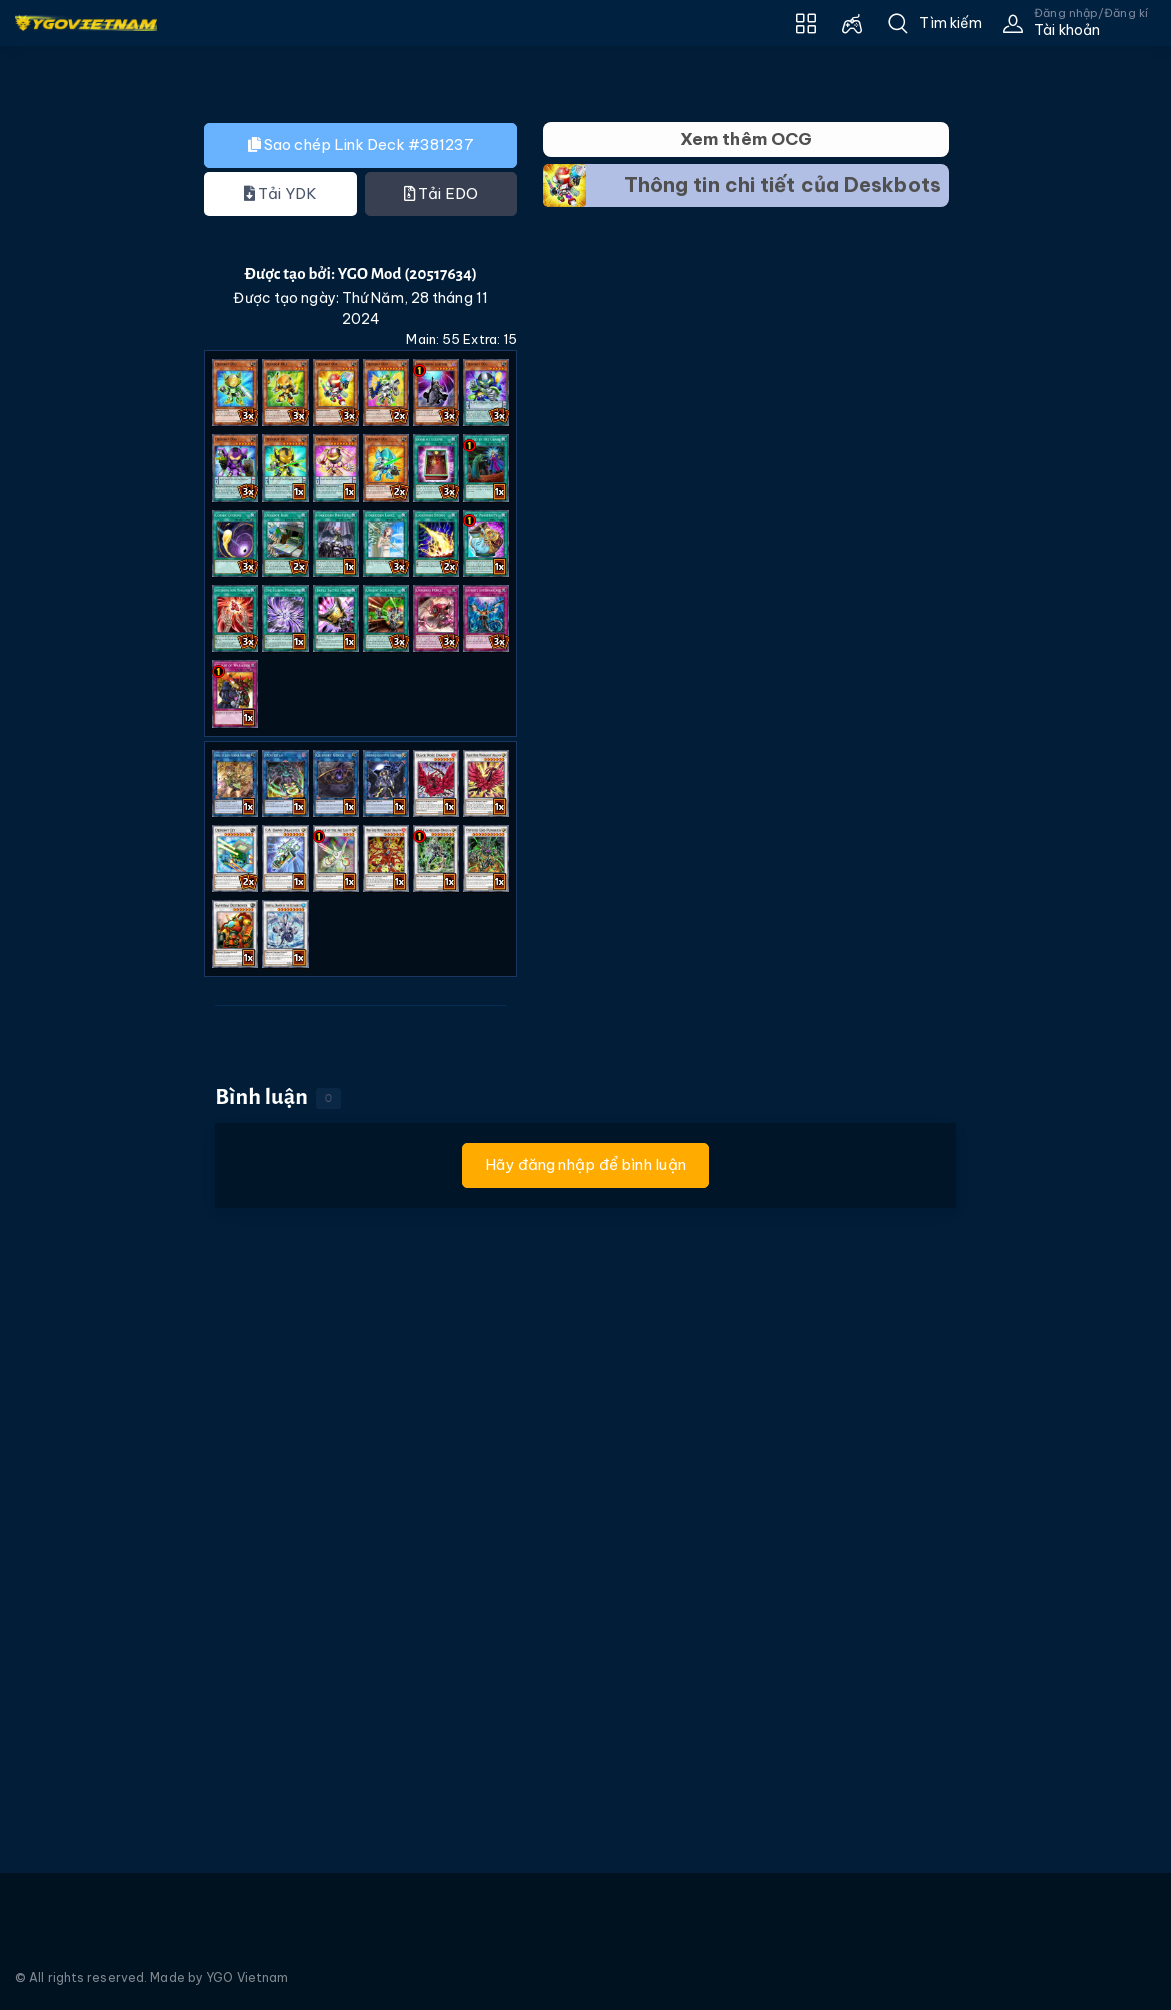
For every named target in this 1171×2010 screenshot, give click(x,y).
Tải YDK (280, 193)
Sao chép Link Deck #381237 (361, 144)
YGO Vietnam (247, 1977)
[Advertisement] (85, 469)
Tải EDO (441, 193)
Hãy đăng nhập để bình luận (585, 1164)
